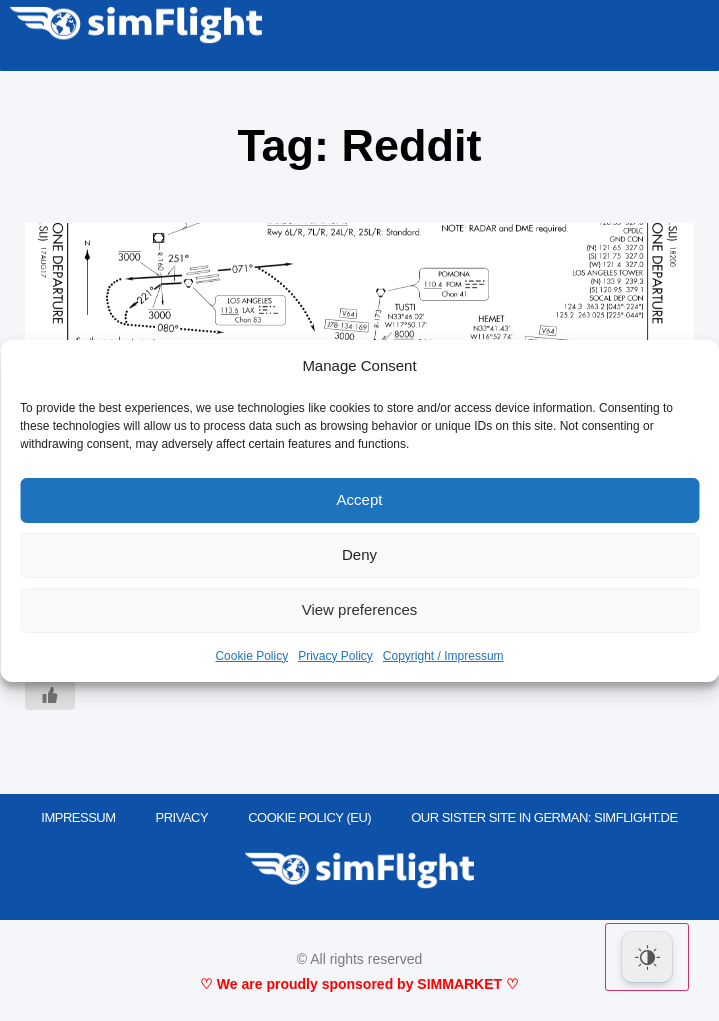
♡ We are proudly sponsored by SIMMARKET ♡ (359, 984)
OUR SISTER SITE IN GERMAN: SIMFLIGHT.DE (544, 817)
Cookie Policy (251, 656)
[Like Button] (50, 695)
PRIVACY (182, 817)
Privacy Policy (335, 656)
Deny (359, 554)
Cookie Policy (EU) (309, 817)
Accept (360, 499)
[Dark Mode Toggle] (647, 957)
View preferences (360, 609)
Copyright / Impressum (443, 656)
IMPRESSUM (78, 817)
